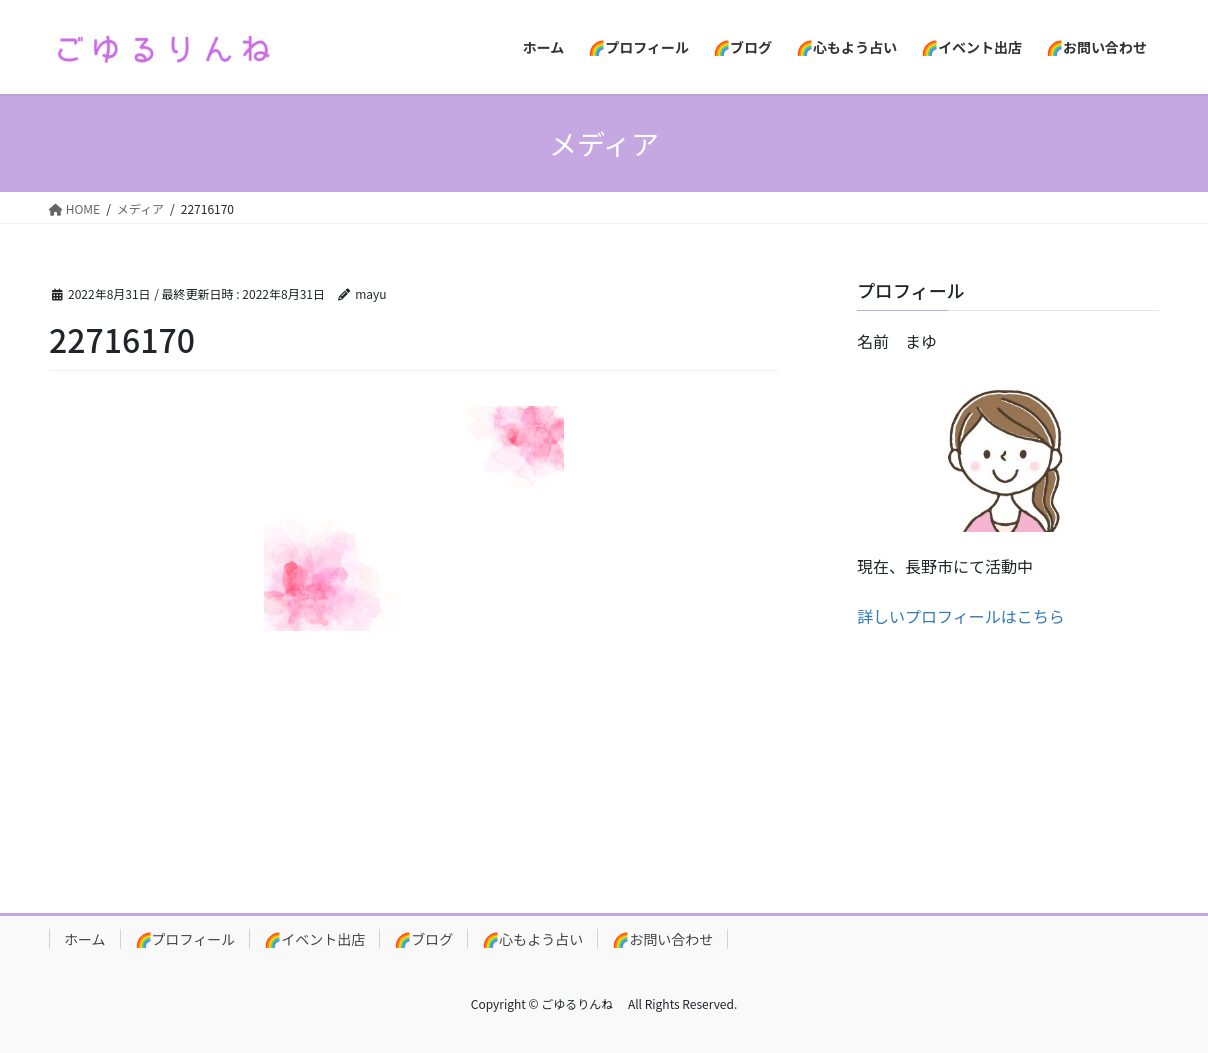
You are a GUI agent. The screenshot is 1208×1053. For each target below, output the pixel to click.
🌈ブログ (423, 939)
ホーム (85, 939)
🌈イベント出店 (314, 939)
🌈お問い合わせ (662, 939)
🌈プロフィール (185, 939)
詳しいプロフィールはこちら (961, 616)
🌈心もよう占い (532, 939)
